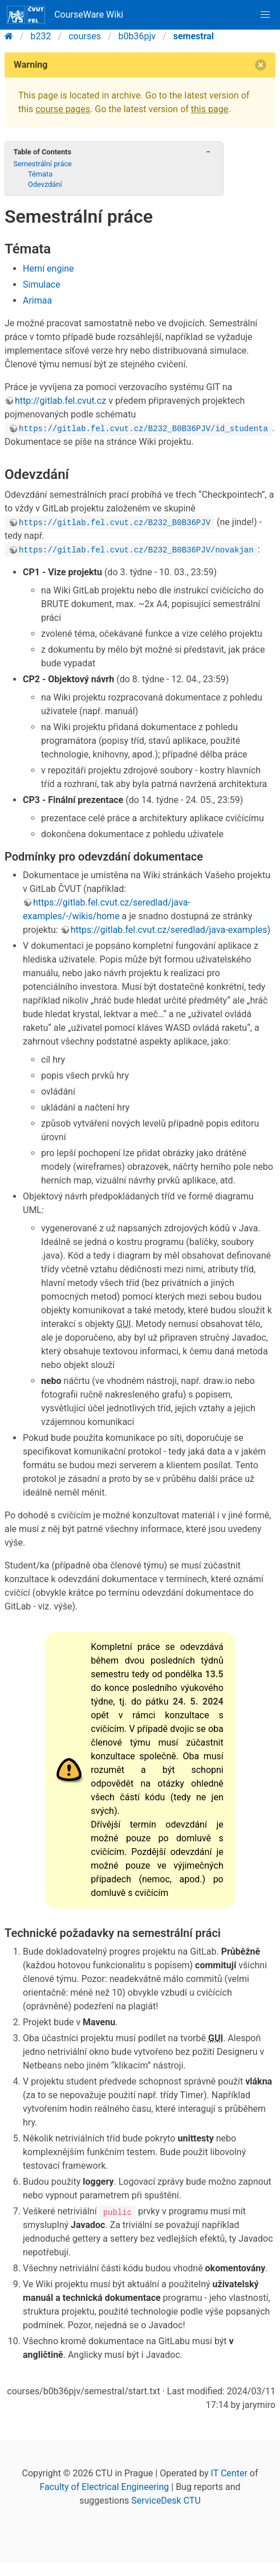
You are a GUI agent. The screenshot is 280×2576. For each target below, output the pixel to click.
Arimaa (37, 300)
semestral (193, 36)
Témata (40, 174)
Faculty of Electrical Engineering (104, 2486)
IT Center (229, 2473)
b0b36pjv (137, 36)
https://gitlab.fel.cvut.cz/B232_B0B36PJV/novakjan (136, 549)
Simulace (41, 284)
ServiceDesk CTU (165, 2500)
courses (84, 36)
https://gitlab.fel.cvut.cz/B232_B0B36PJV (114, 522)
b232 (41, 36)
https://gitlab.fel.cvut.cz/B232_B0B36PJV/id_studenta (143, 428)
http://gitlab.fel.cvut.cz (60, 400)
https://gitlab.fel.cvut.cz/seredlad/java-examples (169, 929)
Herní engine (48, 268)
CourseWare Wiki (65, 15)
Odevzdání (45, 184)
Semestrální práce (42, 163)
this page (209, 109)
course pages (62, 109)
